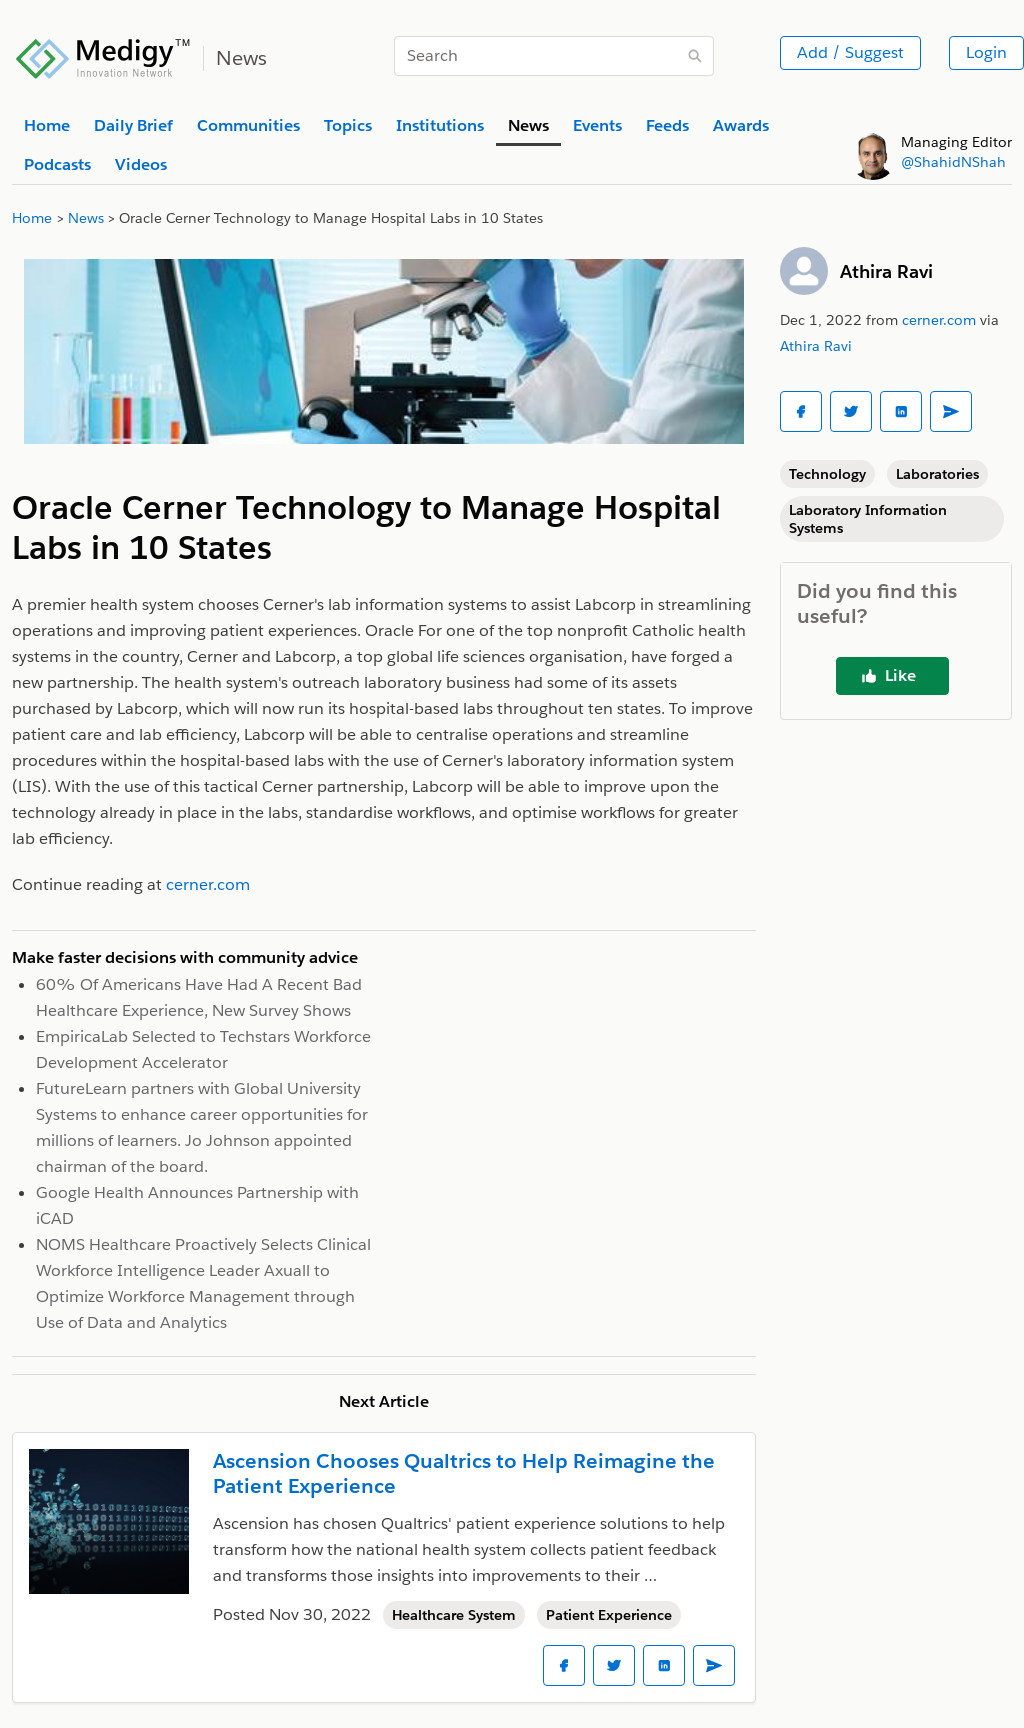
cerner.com (939, 320)
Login (986, 52)
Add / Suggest (850, 52)
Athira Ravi (886, 271)
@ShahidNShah (953, 162)
